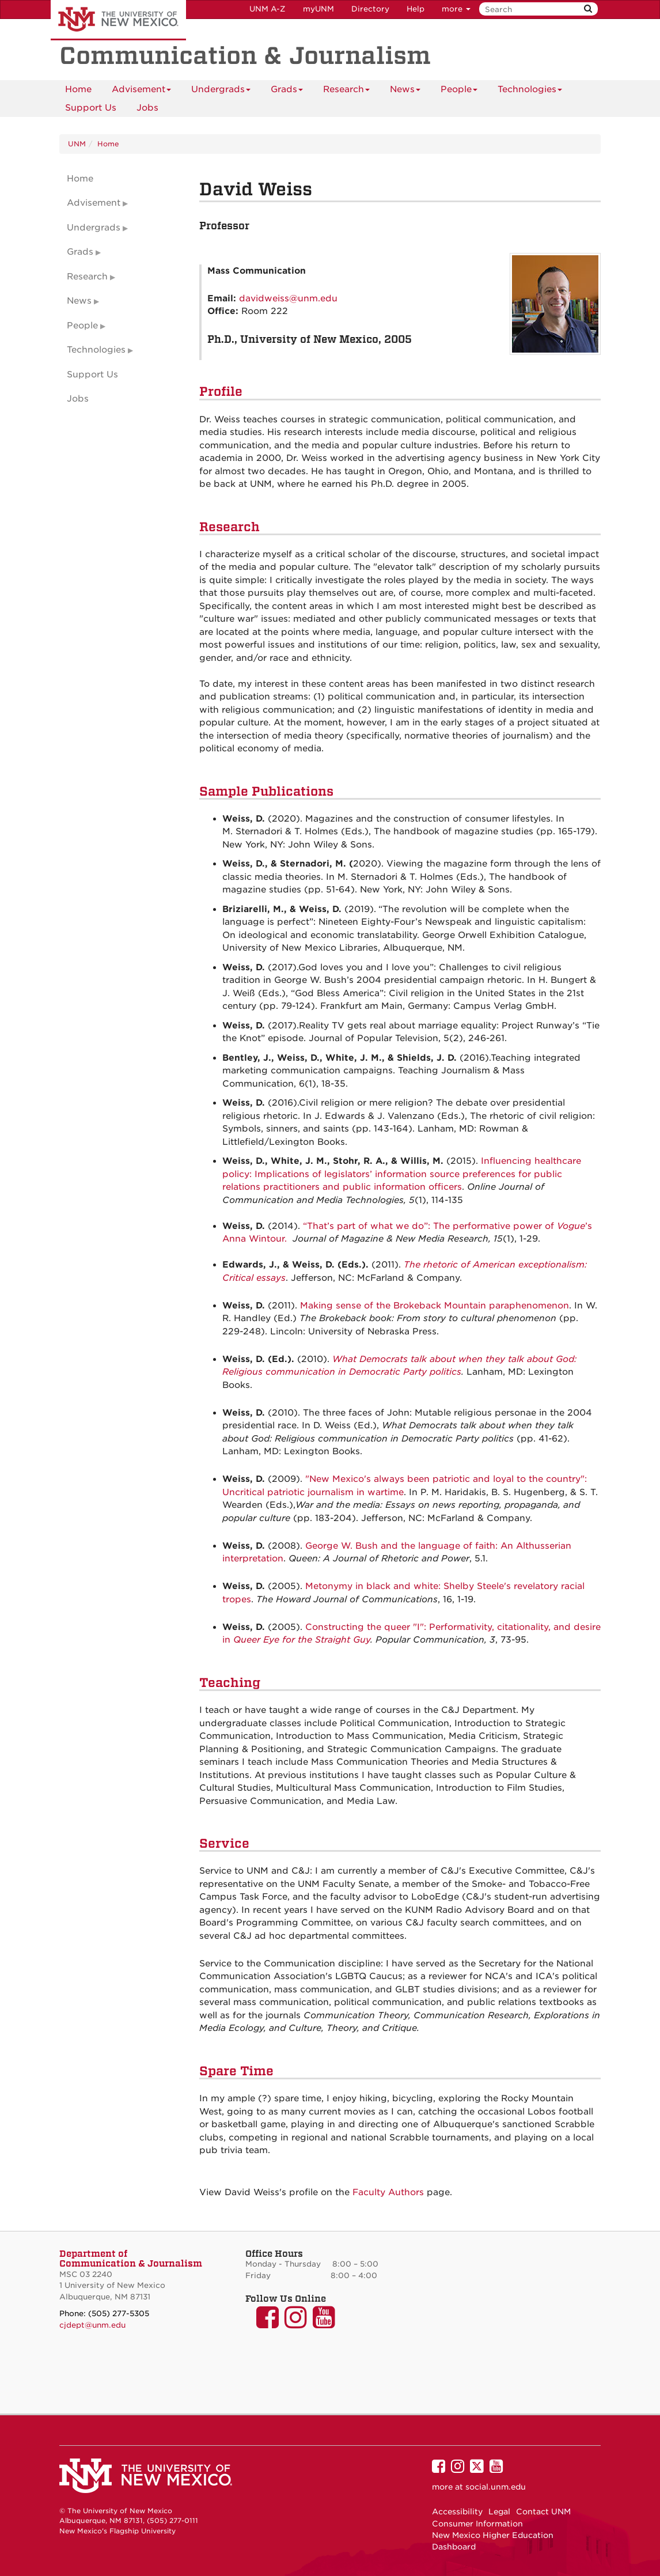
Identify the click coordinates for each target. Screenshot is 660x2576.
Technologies (530, 91)
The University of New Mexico (118, 20)
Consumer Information (477, 2523)
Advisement (141, 91)
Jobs (147, 108)
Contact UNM (543, 2511)
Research (346, 91)
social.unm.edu (495, 2486)
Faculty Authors (388, 2192)
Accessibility (457, 2511)
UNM (77, 143)
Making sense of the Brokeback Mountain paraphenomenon (434, 1305)
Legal (499, 2511)
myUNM (318, 9)
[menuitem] (78, 89)
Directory (370, 9)
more (456, 9)
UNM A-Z (267, 9)
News (405, 91)
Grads (287, 91)
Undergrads (221, 91)
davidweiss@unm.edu (288, 298)
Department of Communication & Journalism (130, 2258)
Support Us (90, 108)
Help (415, 9)
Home (78, 89)
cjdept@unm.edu (92, 2325)
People (459, 91)
